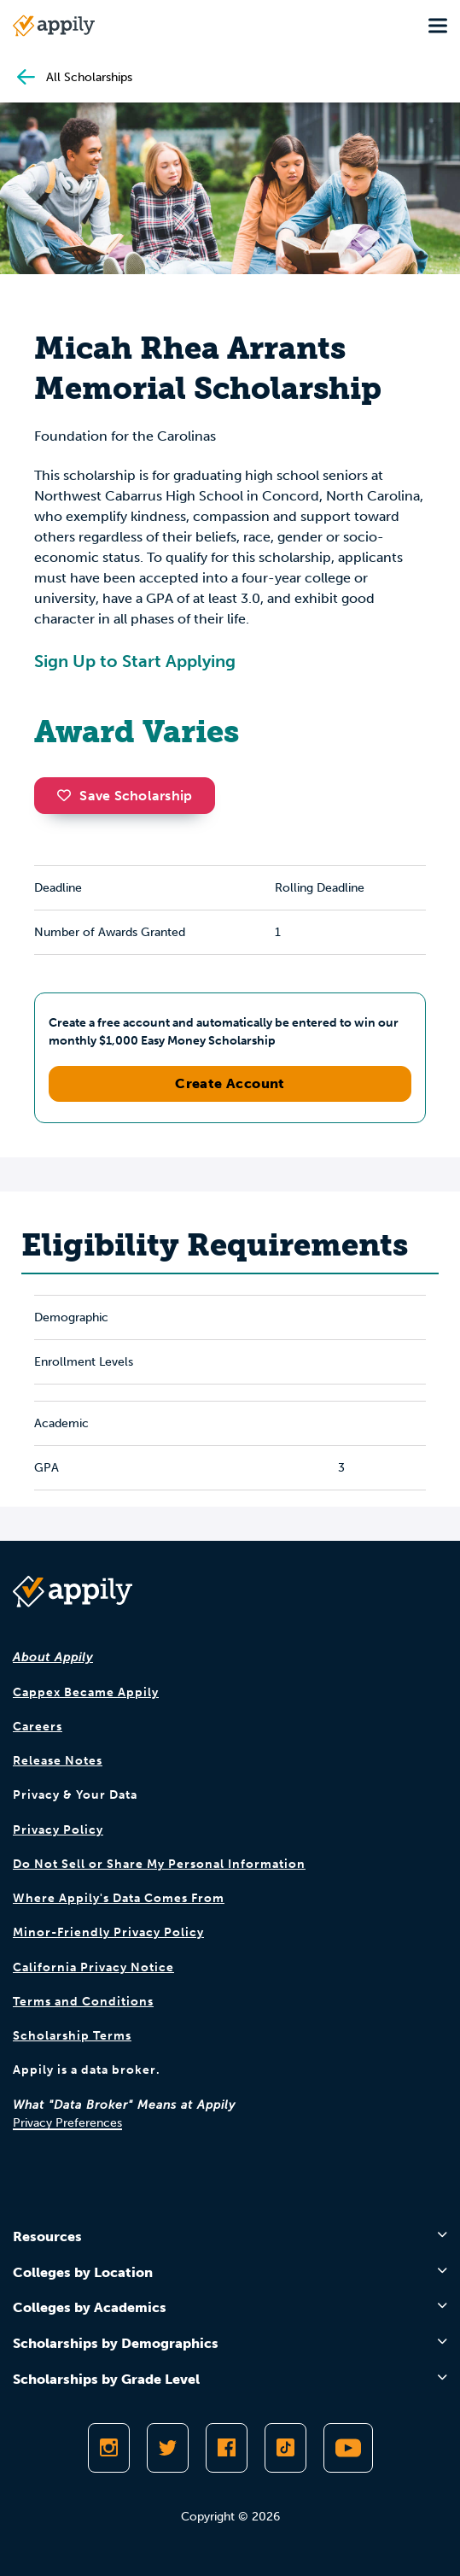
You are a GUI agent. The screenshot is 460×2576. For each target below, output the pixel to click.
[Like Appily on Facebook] (226, 2448)
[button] (68, 795)
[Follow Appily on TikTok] (285, 2448)
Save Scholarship (124, 795)
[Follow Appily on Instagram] (109, 2448)
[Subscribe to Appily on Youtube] (348, 2448)
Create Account (230, 1083)
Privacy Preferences (67, 2123)
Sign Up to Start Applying (135, 661)
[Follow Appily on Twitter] (168, 2448)
